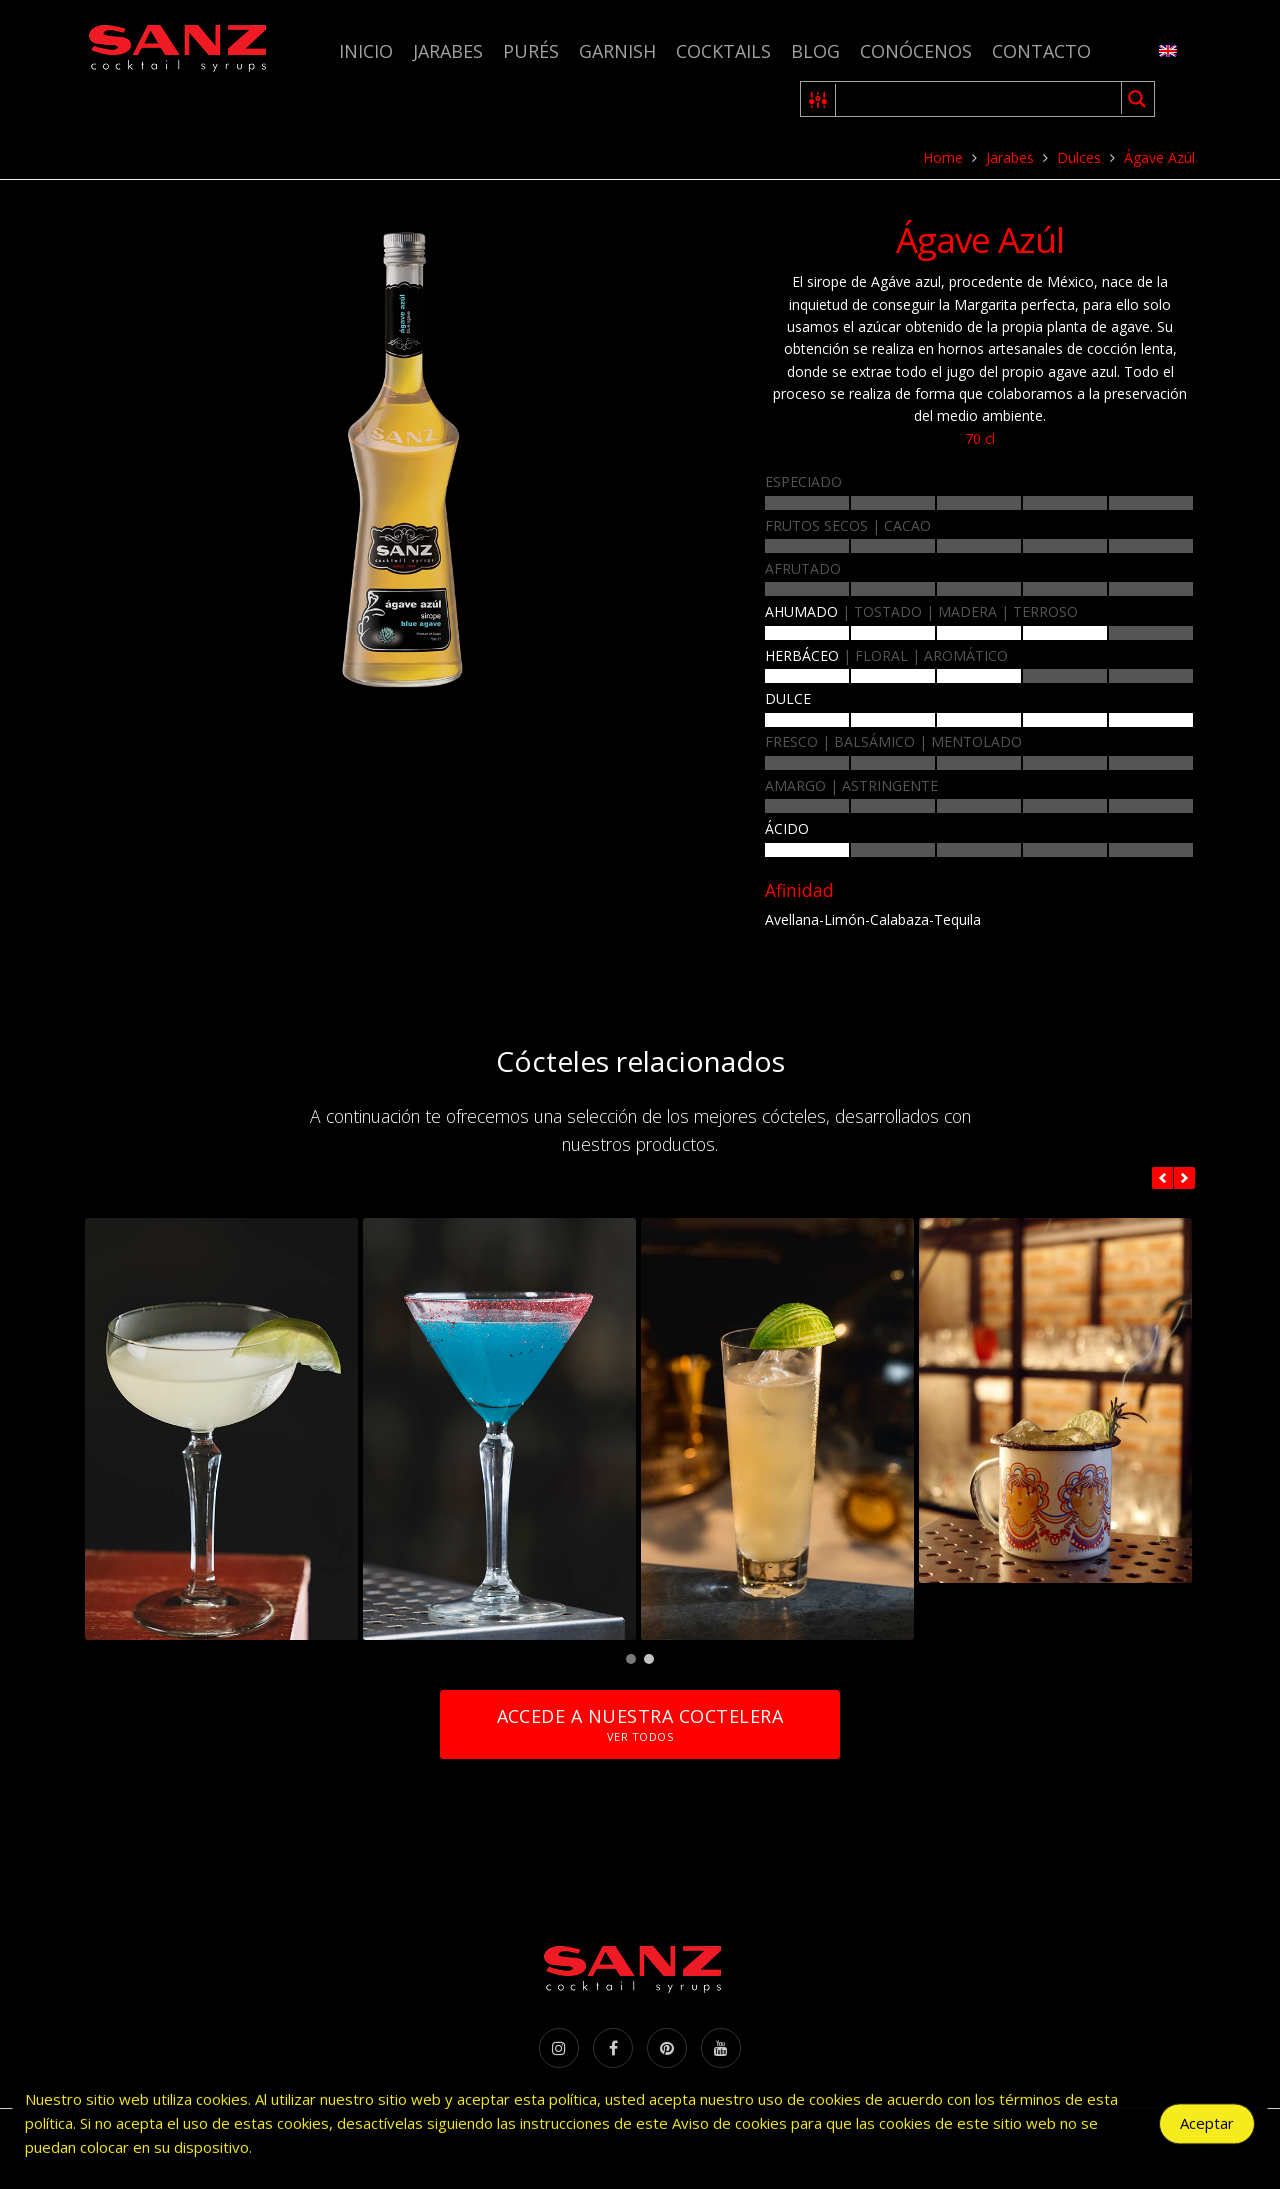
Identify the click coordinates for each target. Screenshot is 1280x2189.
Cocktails (723, 51)
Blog (815, 51)
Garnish (617, 51)
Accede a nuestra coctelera (640, 1724)
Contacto (1041, 51)
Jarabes (448, 51)
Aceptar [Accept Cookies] (1207, 2130)
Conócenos (916, 51)
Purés (531, 51)
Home (943, 157)
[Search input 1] (979, 99)
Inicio (366, 51)
